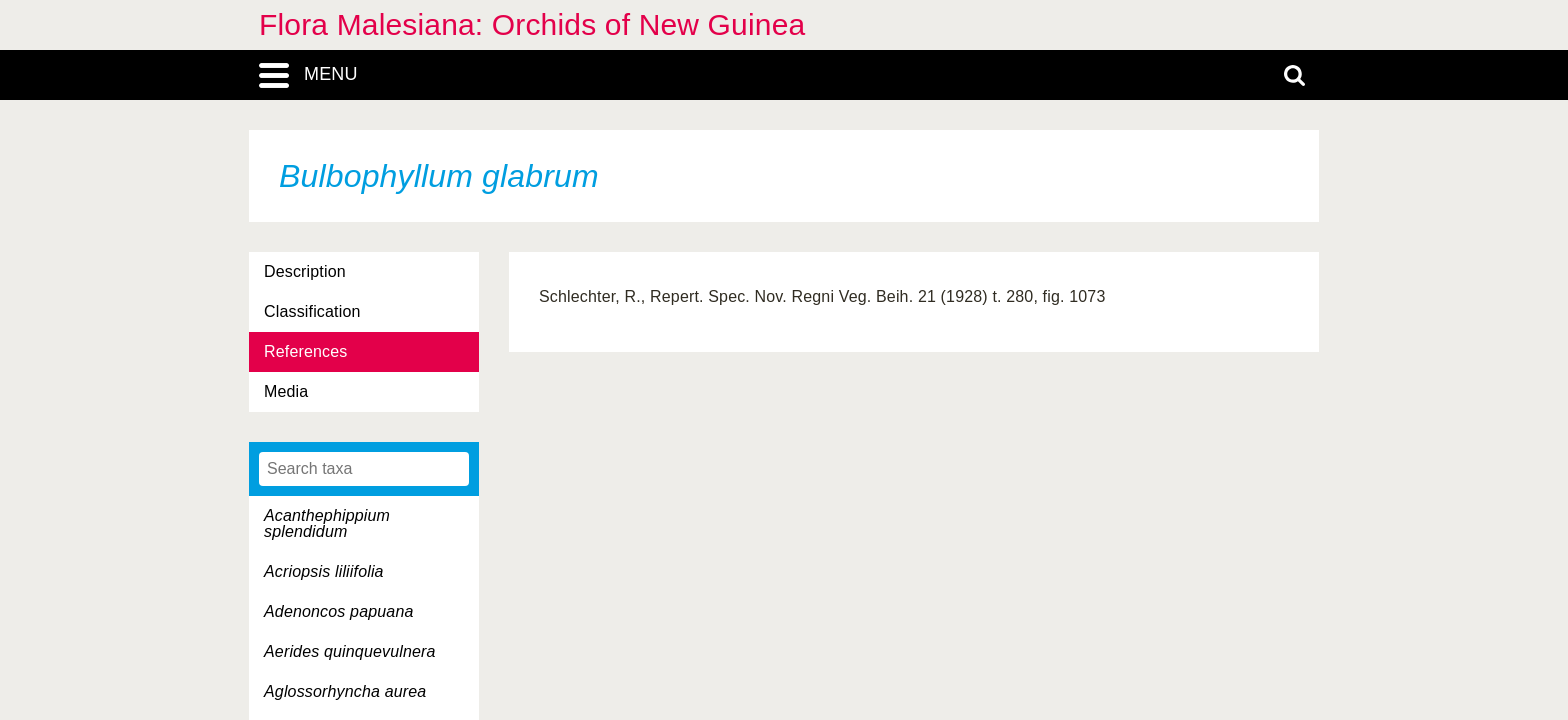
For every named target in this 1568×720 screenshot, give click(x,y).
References (305, 351)
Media (286, 391)
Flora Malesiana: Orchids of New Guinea (532, 24)
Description (305, 271)
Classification (312, 311)
